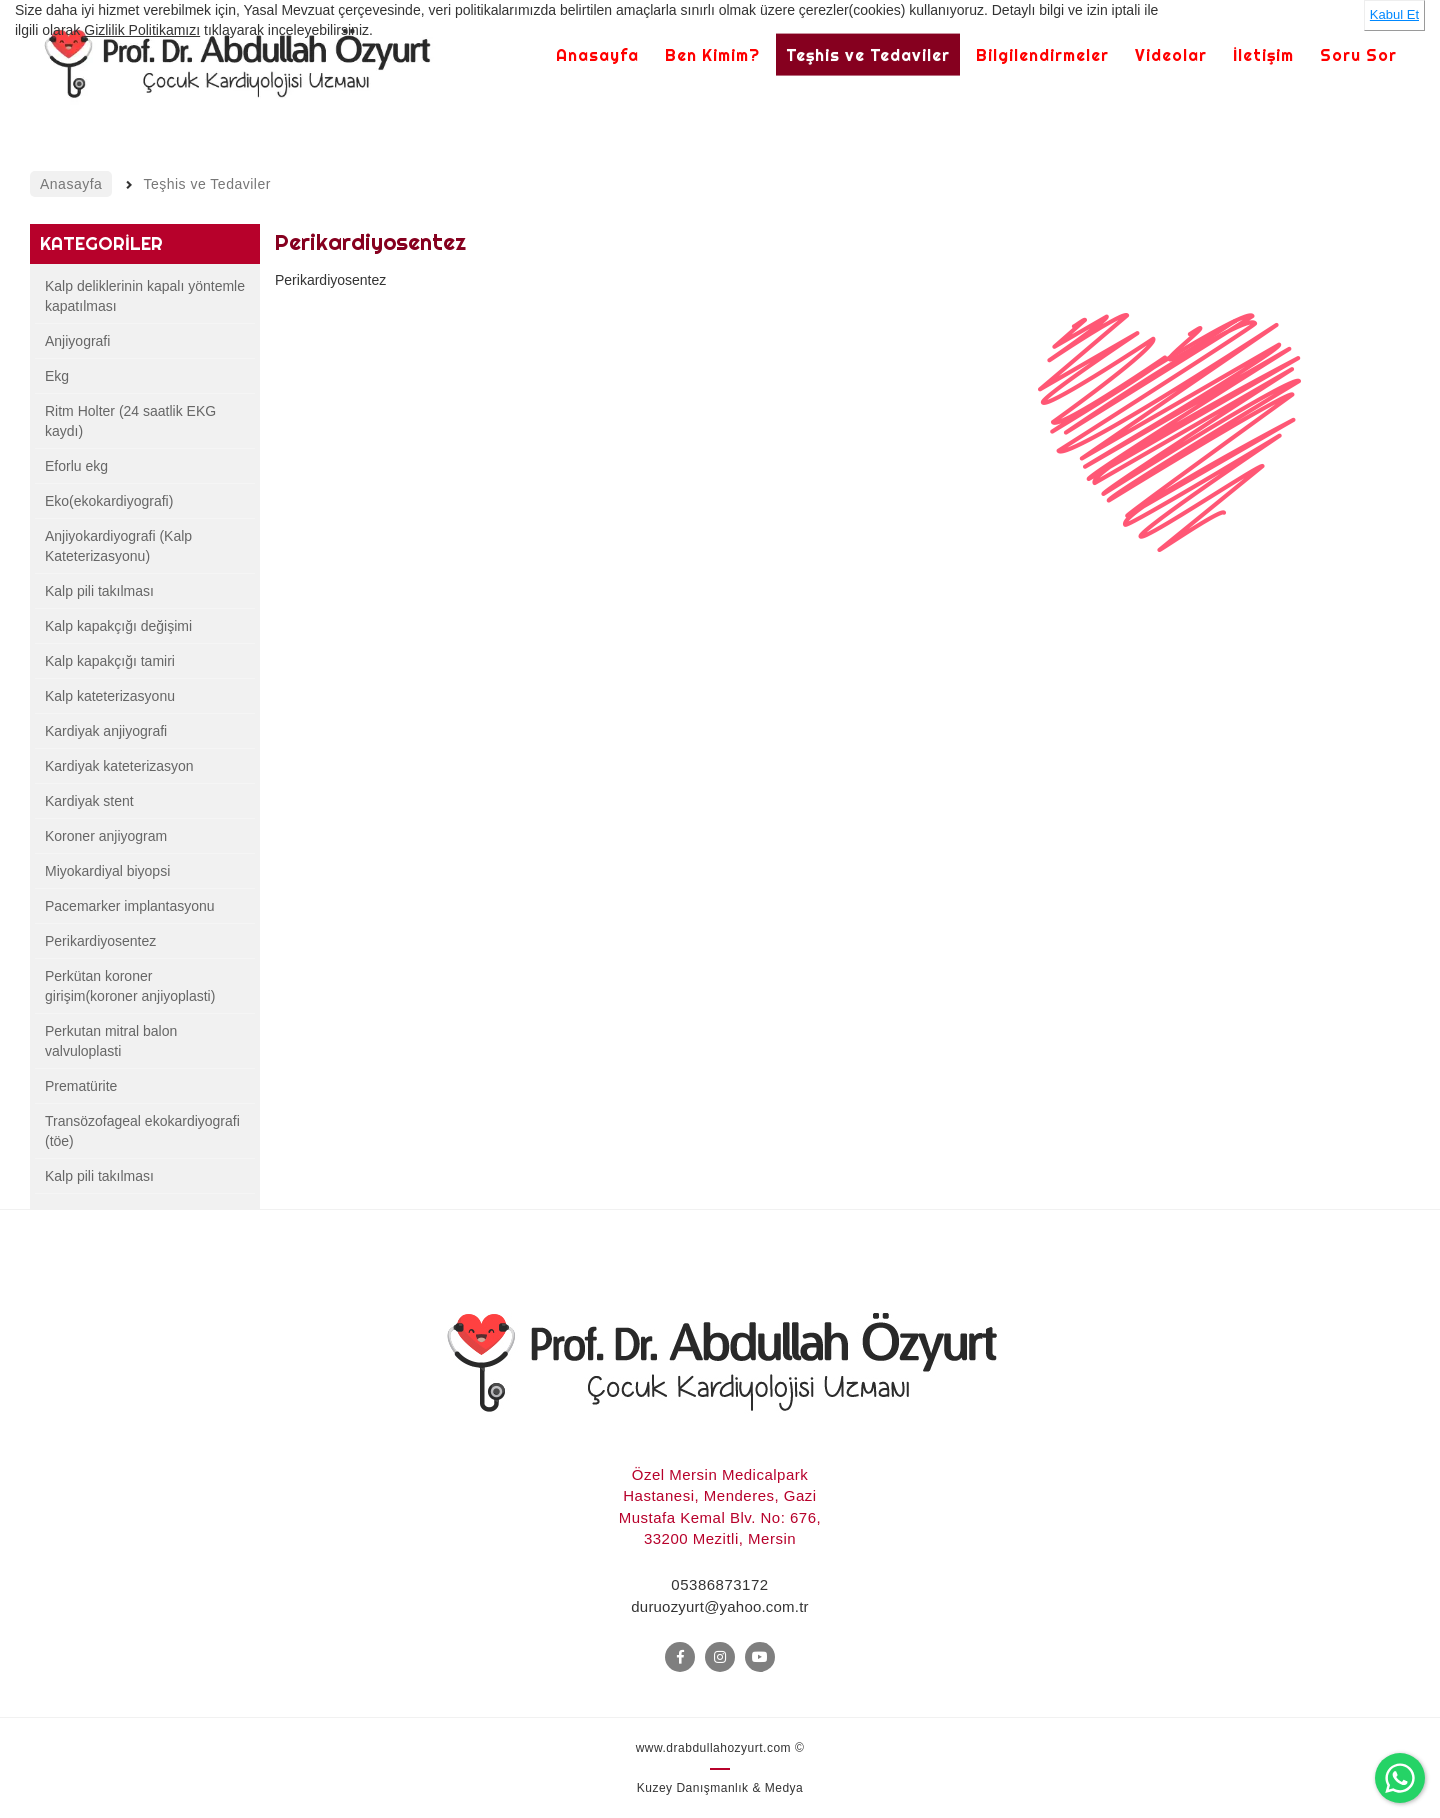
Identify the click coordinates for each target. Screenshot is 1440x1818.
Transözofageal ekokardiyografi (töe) (142, 1131)
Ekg (57, 376)
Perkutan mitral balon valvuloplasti (111, 1041)
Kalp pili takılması (99, 591)
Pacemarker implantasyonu (130, 906)
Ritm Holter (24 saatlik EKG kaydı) (130, 421)
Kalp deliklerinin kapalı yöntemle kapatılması (145, 296)
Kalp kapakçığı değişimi (118, 626)
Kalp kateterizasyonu (110, 696)
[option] (1170, 455)
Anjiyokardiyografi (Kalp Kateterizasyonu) (118, 546)
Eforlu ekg (76, 466)
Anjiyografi (77, 341)
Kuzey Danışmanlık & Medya (720, 1788)
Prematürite (81, 1086)
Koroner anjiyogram (106, 836)
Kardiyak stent (89, 801)
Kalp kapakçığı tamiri (110, 661)
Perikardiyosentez (100, 941)
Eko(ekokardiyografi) (109, 501)
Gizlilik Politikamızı (142, 30)
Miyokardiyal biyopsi (107, 871)
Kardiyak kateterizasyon (119, 766)
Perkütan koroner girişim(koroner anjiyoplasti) (130, 986)
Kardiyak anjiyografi (106, 731)
